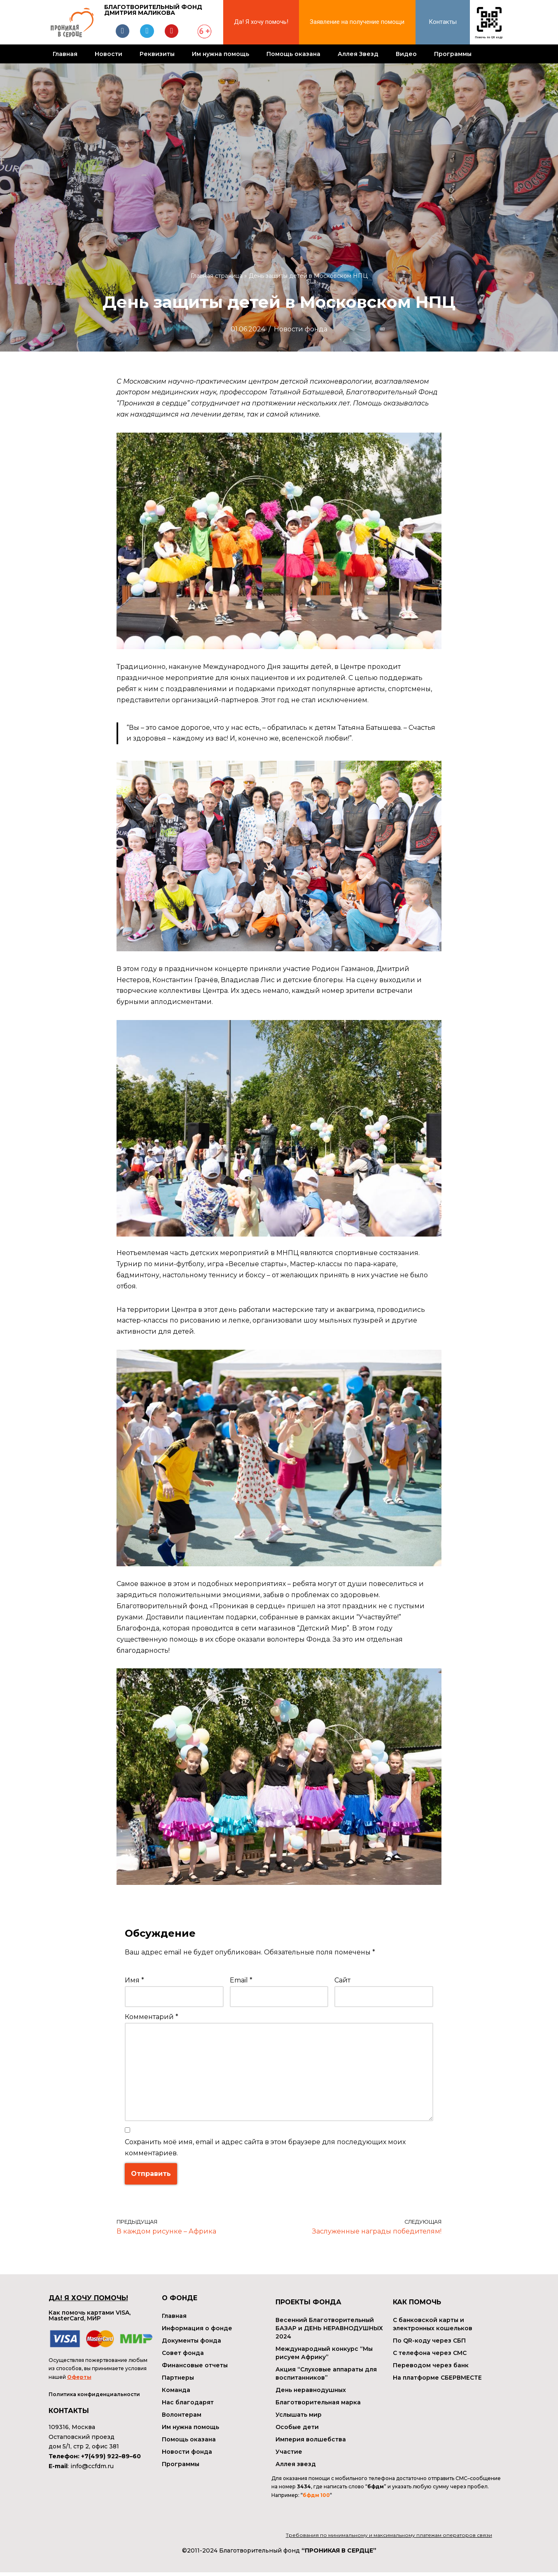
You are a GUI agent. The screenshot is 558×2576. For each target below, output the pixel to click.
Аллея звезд (295, 2467)
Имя (134, 1983)
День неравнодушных (310, 2393)
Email (241, 1983)
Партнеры (178, 2381)
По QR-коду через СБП (429, 2344)
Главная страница (217, 275)
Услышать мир (298, 2418)
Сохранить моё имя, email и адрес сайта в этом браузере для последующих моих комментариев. (265, 2151)
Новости (108, 54)
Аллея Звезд (358, 54)
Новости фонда (300, 329)
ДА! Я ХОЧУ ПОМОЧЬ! (88, 2302)
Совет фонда (183, 2356)
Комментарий (151, 2020)
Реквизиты (157, 54)
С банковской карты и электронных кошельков (432, 2328)
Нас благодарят (188, 2406)
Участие (288, 2455)
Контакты (443, 22)
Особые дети (297, 2430)
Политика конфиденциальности (94, 2398)
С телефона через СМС (430, 2356)
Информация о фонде (197, 2332)
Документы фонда (191, 2344)
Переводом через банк (431, 2369)
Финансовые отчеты (195, 2369)
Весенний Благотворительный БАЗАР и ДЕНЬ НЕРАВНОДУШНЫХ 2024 (329, 2332)
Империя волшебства (310, 2443)
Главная (65, 54)
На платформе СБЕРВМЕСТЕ (437, 2381)
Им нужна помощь (220, 54)
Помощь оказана (293, 54)
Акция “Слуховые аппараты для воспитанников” (326, 2377)
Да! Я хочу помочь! (261, 22)
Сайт (342, 1983)
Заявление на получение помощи (357, 22)
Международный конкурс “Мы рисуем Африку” (324, 2356)
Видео (406, 54)
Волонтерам (181, 2418)
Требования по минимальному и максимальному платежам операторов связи (389, 2539)
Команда (176, 2393)
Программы (453, 54)
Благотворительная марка (318, 2406)
